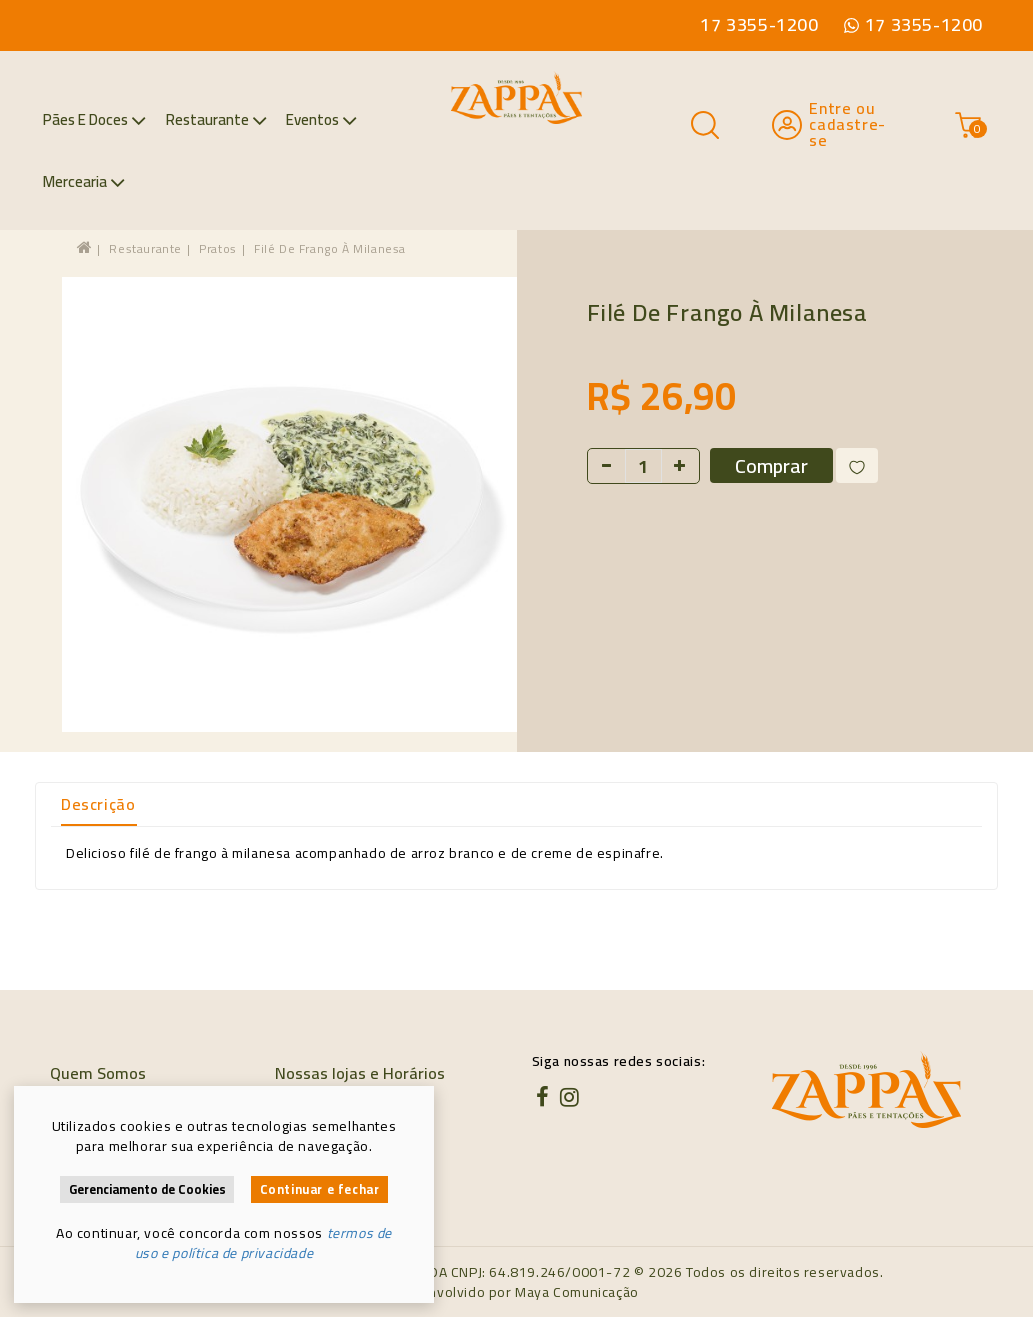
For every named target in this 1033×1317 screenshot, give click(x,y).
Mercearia (84, 181)
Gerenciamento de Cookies (147, 1189)
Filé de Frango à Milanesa (330, 248)
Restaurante (216, 119)
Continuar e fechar (320, 1189)
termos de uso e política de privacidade (263, 1243)
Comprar (771, 465)
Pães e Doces (94, 119)
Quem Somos (98, 1073)
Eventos (321, 119)
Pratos (218, 248)
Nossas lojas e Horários (360, 1073)
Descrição (98, 804)
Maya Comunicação (577, 1292)
